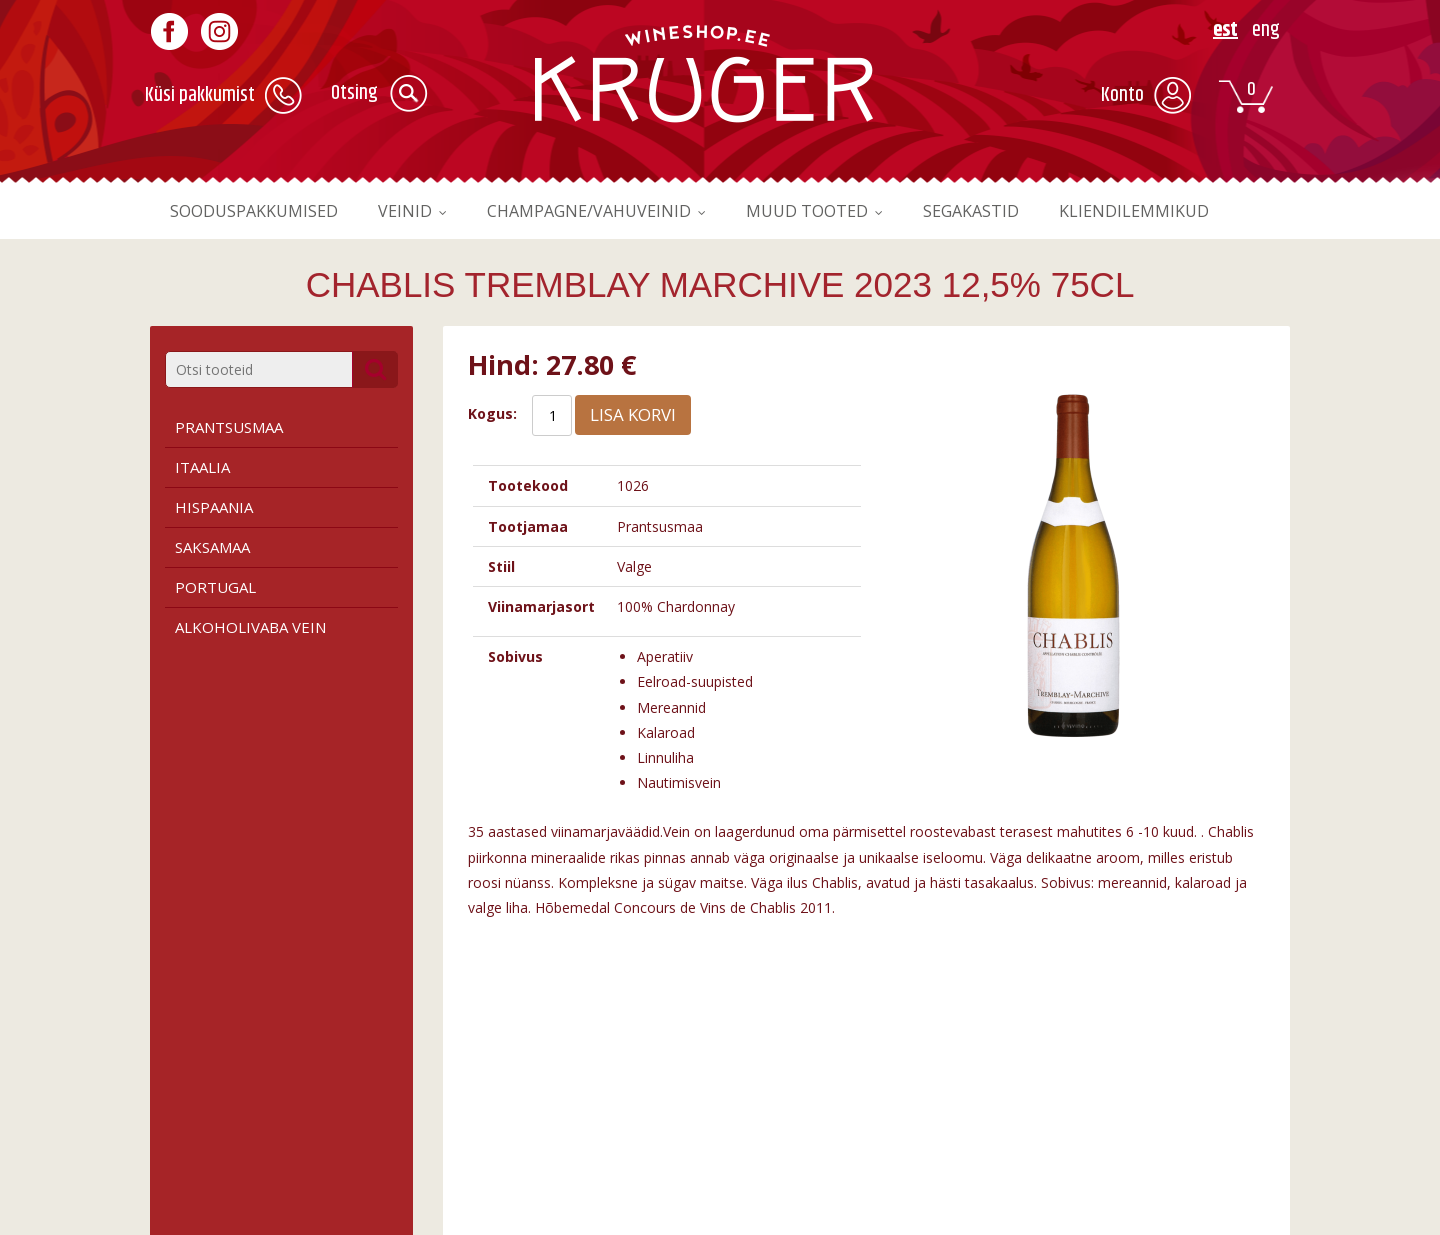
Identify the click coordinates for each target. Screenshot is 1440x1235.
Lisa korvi (633, 414)
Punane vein (483, 1094)
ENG (1266, 30)
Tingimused (188, 1094)
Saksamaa (212, 547)
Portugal (215, 587)
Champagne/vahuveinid (614, 211)
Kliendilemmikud (1190, 211)
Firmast (762, 1094)
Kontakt (762, 1135)
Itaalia (202, 467)
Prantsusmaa (229, 427)
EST (1225, 30)
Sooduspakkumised (260, 211)
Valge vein (477, 1115)
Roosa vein (480, 1135)
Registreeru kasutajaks (1096, 1094)
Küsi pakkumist (200, 95)
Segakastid (1017, 211)
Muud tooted (845, 211)
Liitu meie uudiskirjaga (1094, 1115)
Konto (1122, 95)
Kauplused (770, 1115)
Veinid (420, 211)
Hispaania (214, 507)
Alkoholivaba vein (250, 627)
